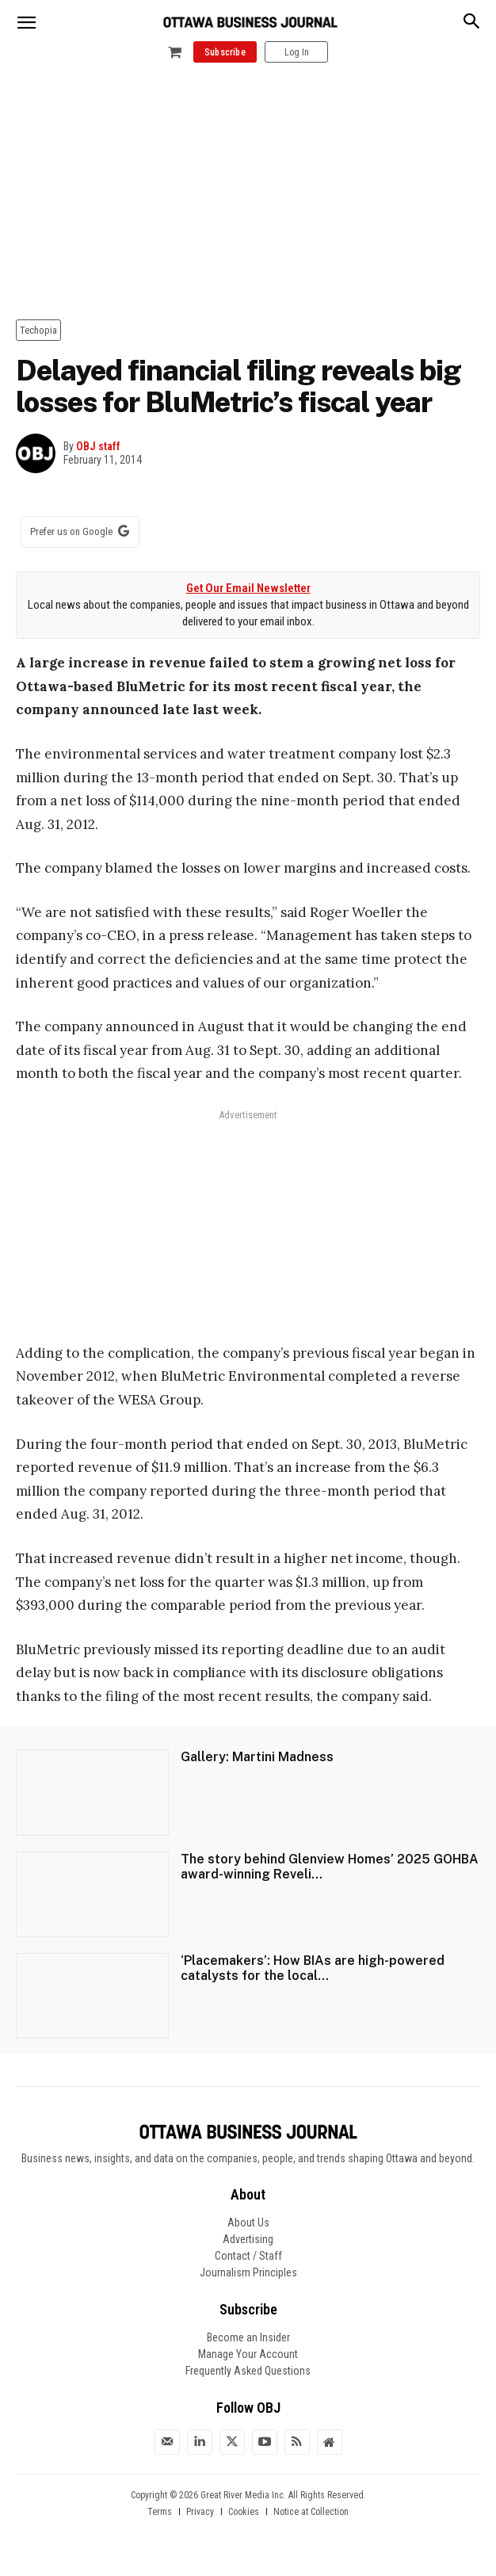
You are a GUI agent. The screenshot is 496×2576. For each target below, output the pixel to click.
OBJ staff (98, 446)
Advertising (248, 2239)
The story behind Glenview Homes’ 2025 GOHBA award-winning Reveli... (330, 1867)
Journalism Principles (248, 2272)
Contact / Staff (248, 2255)
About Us (248, 2222)
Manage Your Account (248, 2354)
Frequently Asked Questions (248, 2370)
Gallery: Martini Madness (257, 1756)
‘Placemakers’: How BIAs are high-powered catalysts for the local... (312, 1968)
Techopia (38, 330)
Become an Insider (248, 2337)
